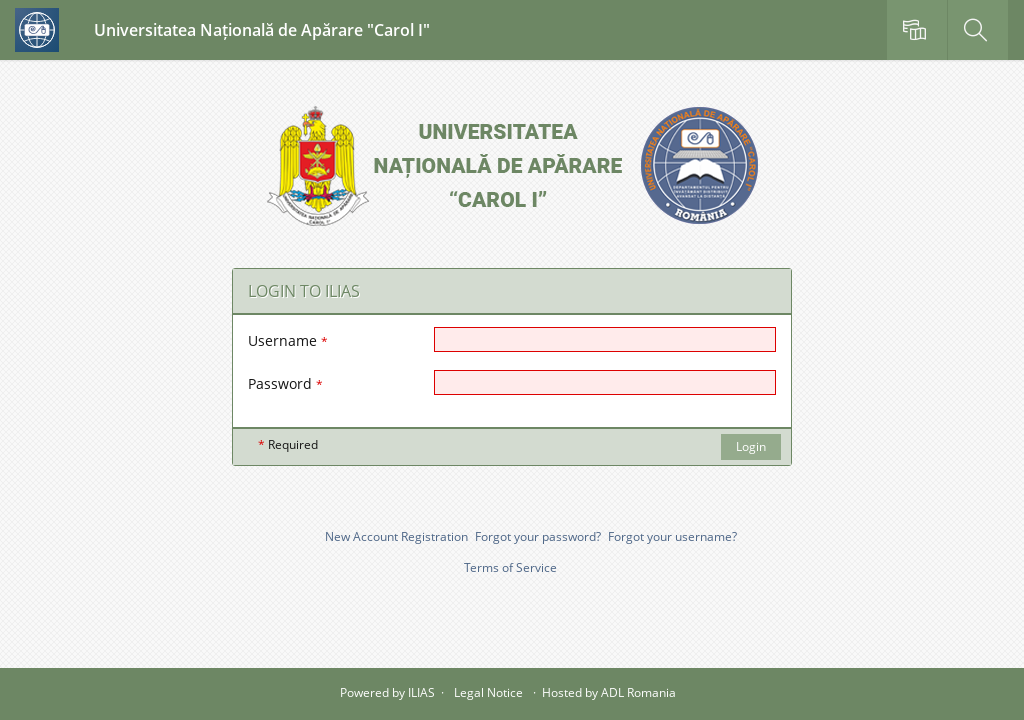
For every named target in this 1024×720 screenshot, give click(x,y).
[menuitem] (917, 30)
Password (285, 383)
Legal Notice (488, 692)
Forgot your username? (672, 536)
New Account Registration (396, 536)
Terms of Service (510, 567)
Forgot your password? (538, 536)
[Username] (605, 339)
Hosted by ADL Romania (609, 692)
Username (288, 340)
